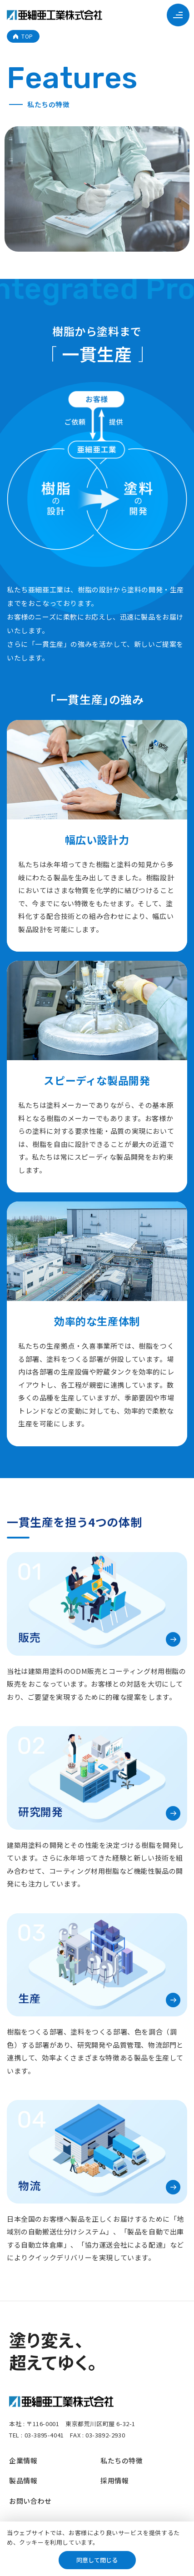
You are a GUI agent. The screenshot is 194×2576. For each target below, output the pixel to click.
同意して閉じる (97, 2560)
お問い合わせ (30, 2501)
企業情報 (23, 2460)
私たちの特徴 (121, 2460)
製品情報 (23, 2480)
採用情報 (114, 2480)
